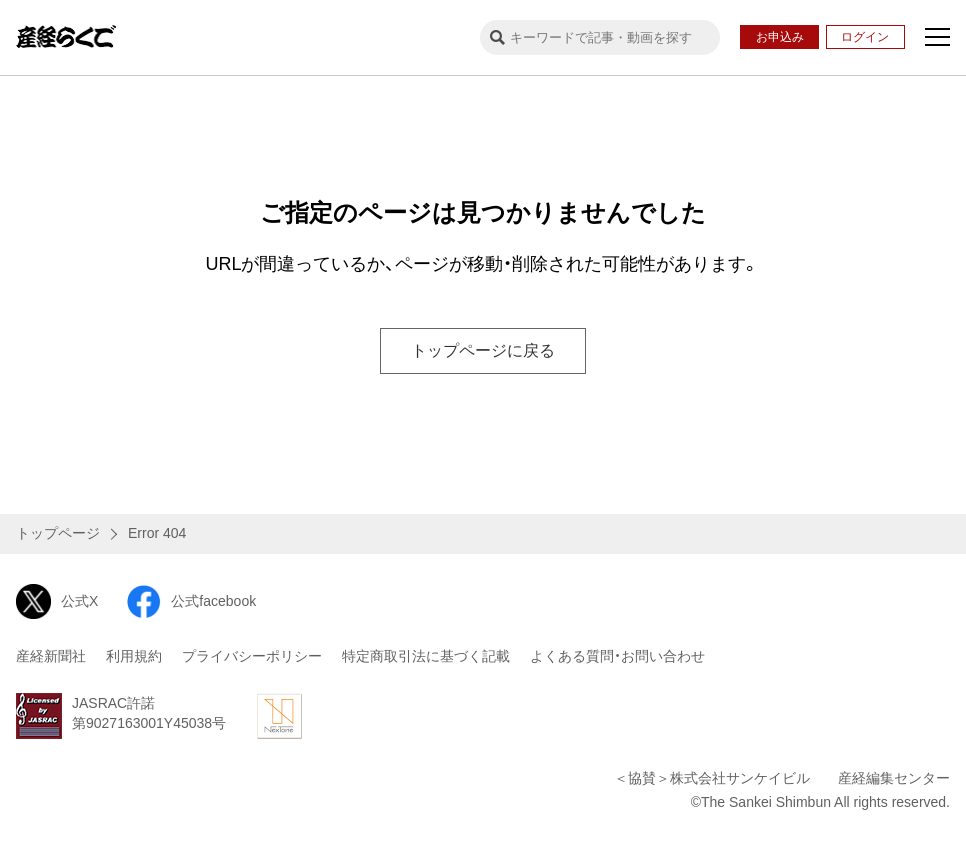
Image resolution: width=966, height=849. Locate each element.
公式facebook (191, 601)
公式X (57, 601)
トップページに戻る (483, 350)
